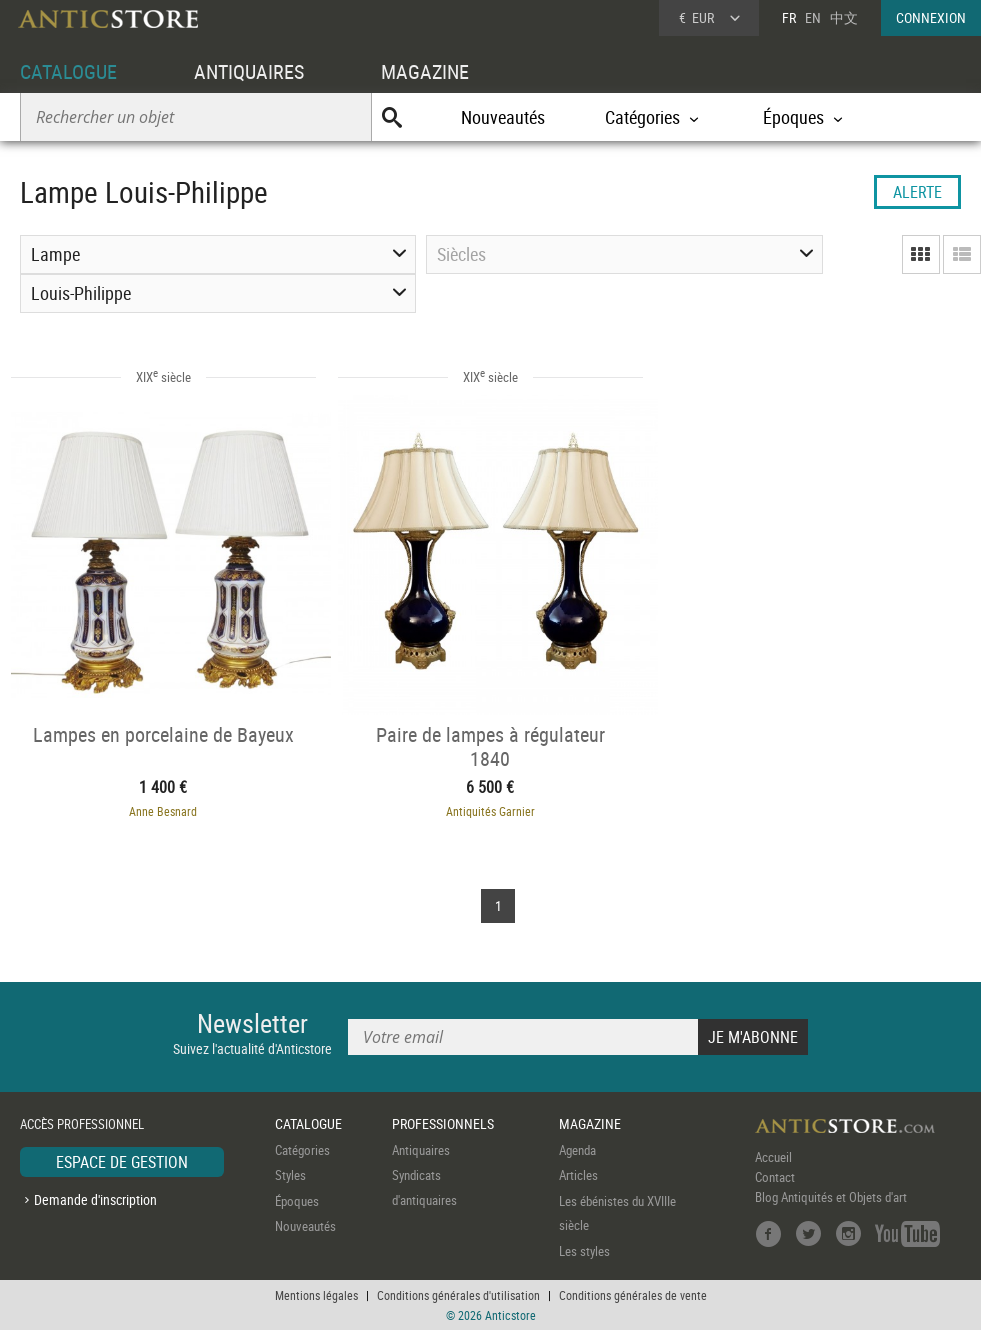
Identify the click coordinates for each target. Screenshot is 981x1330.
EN (813, 17)
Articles (578, 1175)
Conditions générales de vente (633, 1295)
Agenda (577, 1150)
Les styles (584, 1251)
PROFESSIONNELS (443, 1123)
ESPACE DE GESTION (122, 1162)
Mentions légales (316, 1295)
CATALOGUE (68, 71)
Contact (775, 1177)
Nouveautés (503, 117)
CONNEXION (931, 17)
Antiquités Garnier (490, 811)
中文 (844, 17)
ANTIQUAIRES (249, 71)
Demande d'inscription (95, 1199)
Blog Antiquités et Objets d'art (831, 1197)
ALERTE (917, 192)
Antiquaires (421, 1150)
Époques (297, 1201)
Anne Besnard (163, 811)
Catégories (302, 1150)
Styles (290, 1175)
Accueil (773, 1157)
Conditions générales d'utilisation (458, 1295)
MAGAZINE (425, 71)
